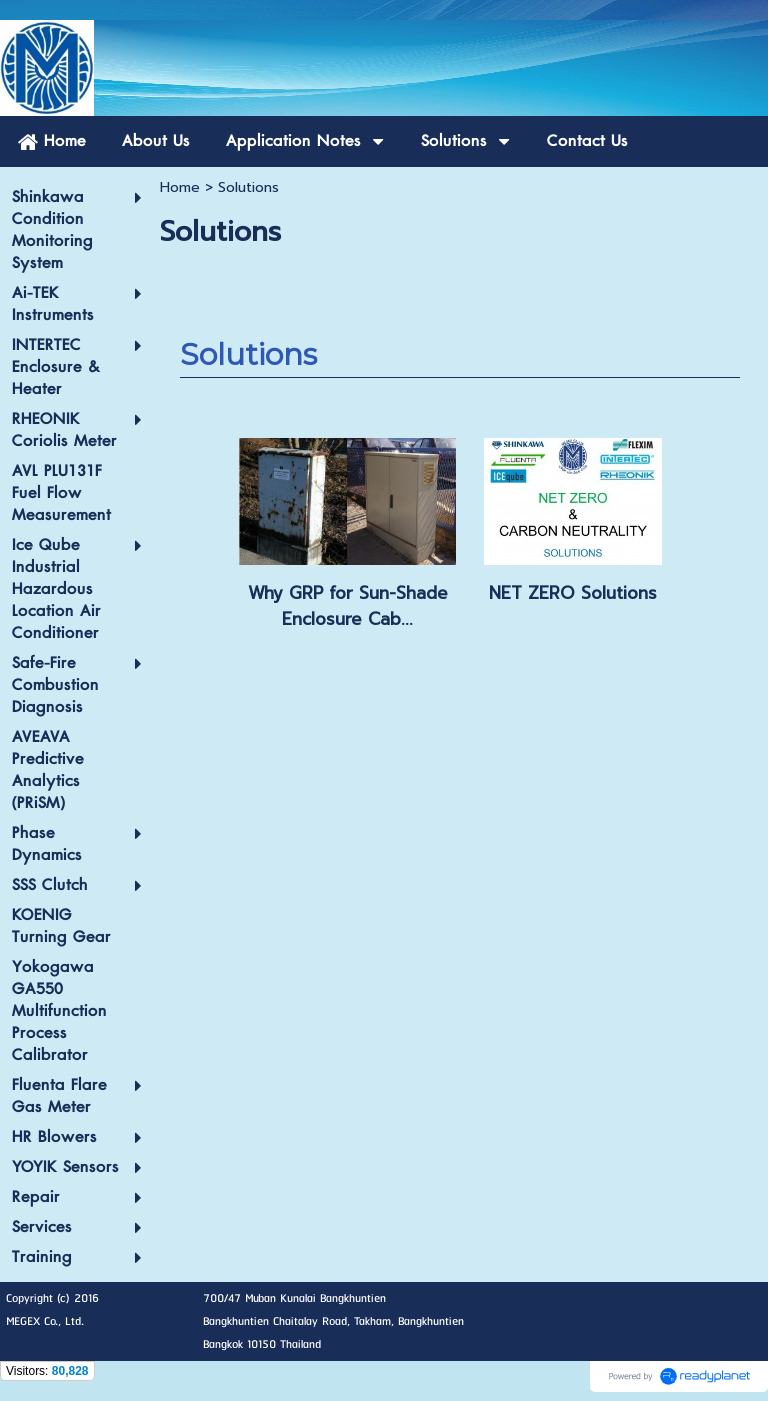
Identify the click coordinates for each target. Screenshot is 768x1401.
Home (180, 187)
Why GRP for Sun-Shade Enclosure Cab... (348, 606)
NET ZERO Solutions (573, 593)
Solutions (248, 354)
